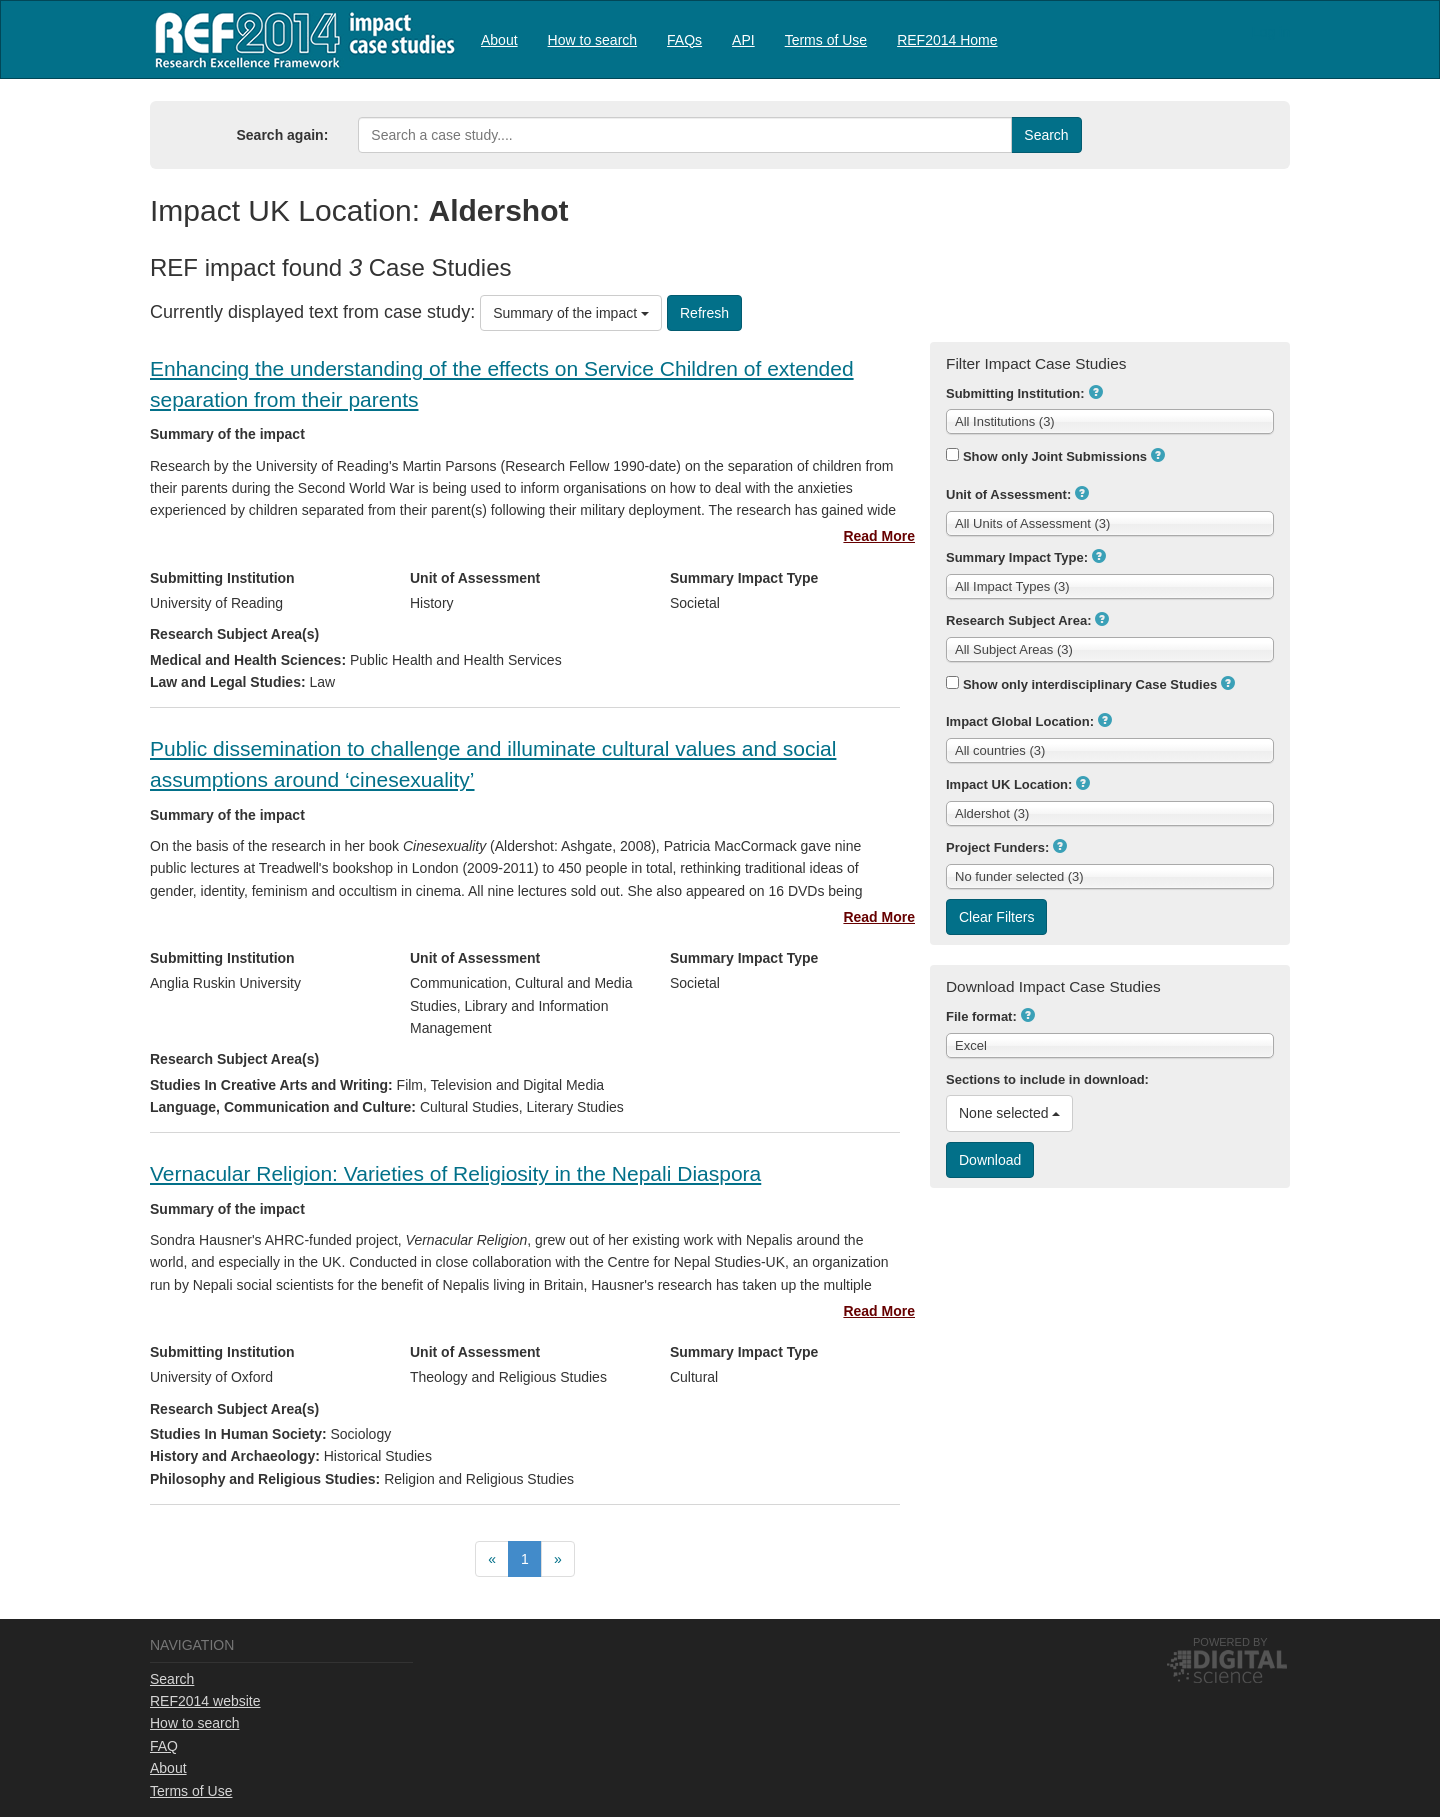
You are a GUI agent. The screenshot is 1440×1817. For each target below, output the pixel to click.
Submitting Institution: (1015, 393)
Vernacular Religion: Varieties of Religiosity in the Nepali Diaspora (455, 1173)
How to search (592, 40)
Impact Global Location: (1020, 721)
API (743, 40)
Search (172, 1679)
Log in (1271, 32)
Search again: (283, 135)
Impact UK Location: (1009, 784)
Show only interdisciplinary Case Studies (1090, 684)
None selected (1009, 1113)
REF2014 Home (947, 40)
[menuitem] (499, 39)
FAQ (164, 1746)
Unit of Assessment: (1008, 494)
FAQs (684, 40)
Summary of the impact (571, 313)
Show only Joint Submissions (1055, 456)
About (499, 40)
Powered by (1230, 1642)
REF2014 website (205, 1701)
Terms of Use (826, 40)
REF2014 (300, 39)
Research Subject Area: (1018, 620)
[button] (1096, 392)
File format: (981, 1016)
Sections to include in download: (1047, 1079)
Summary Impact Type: (1017, 557)
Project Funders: (997, 847)
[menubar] (739, 39)
